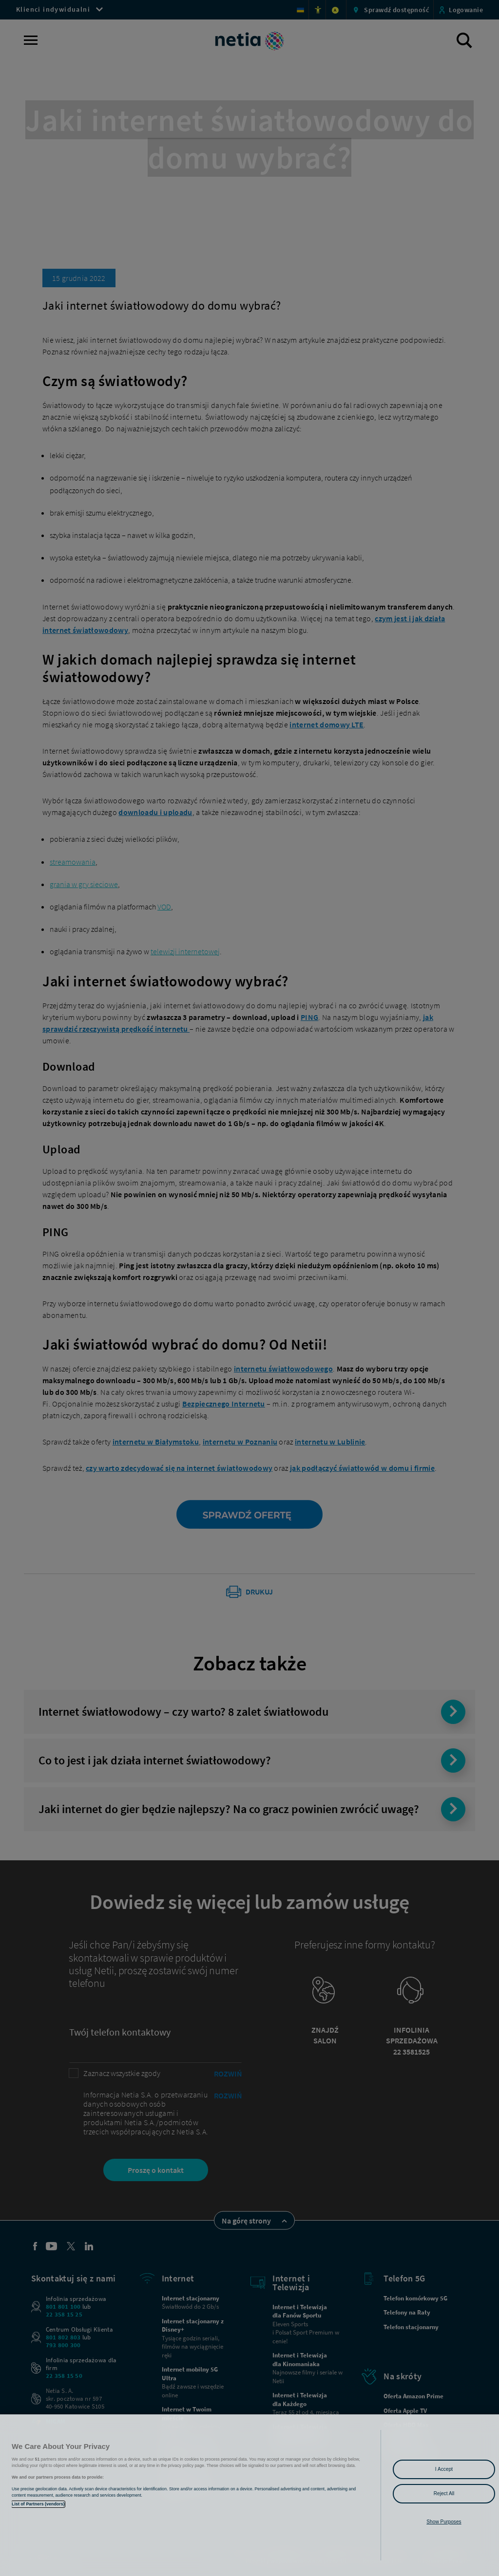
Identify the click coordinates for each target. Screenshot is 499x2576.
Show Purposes (443, 2521)
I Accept (444, 2469)
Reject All (444, 2493)
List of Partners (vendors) (38, 2504)
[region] (249, 2495)
